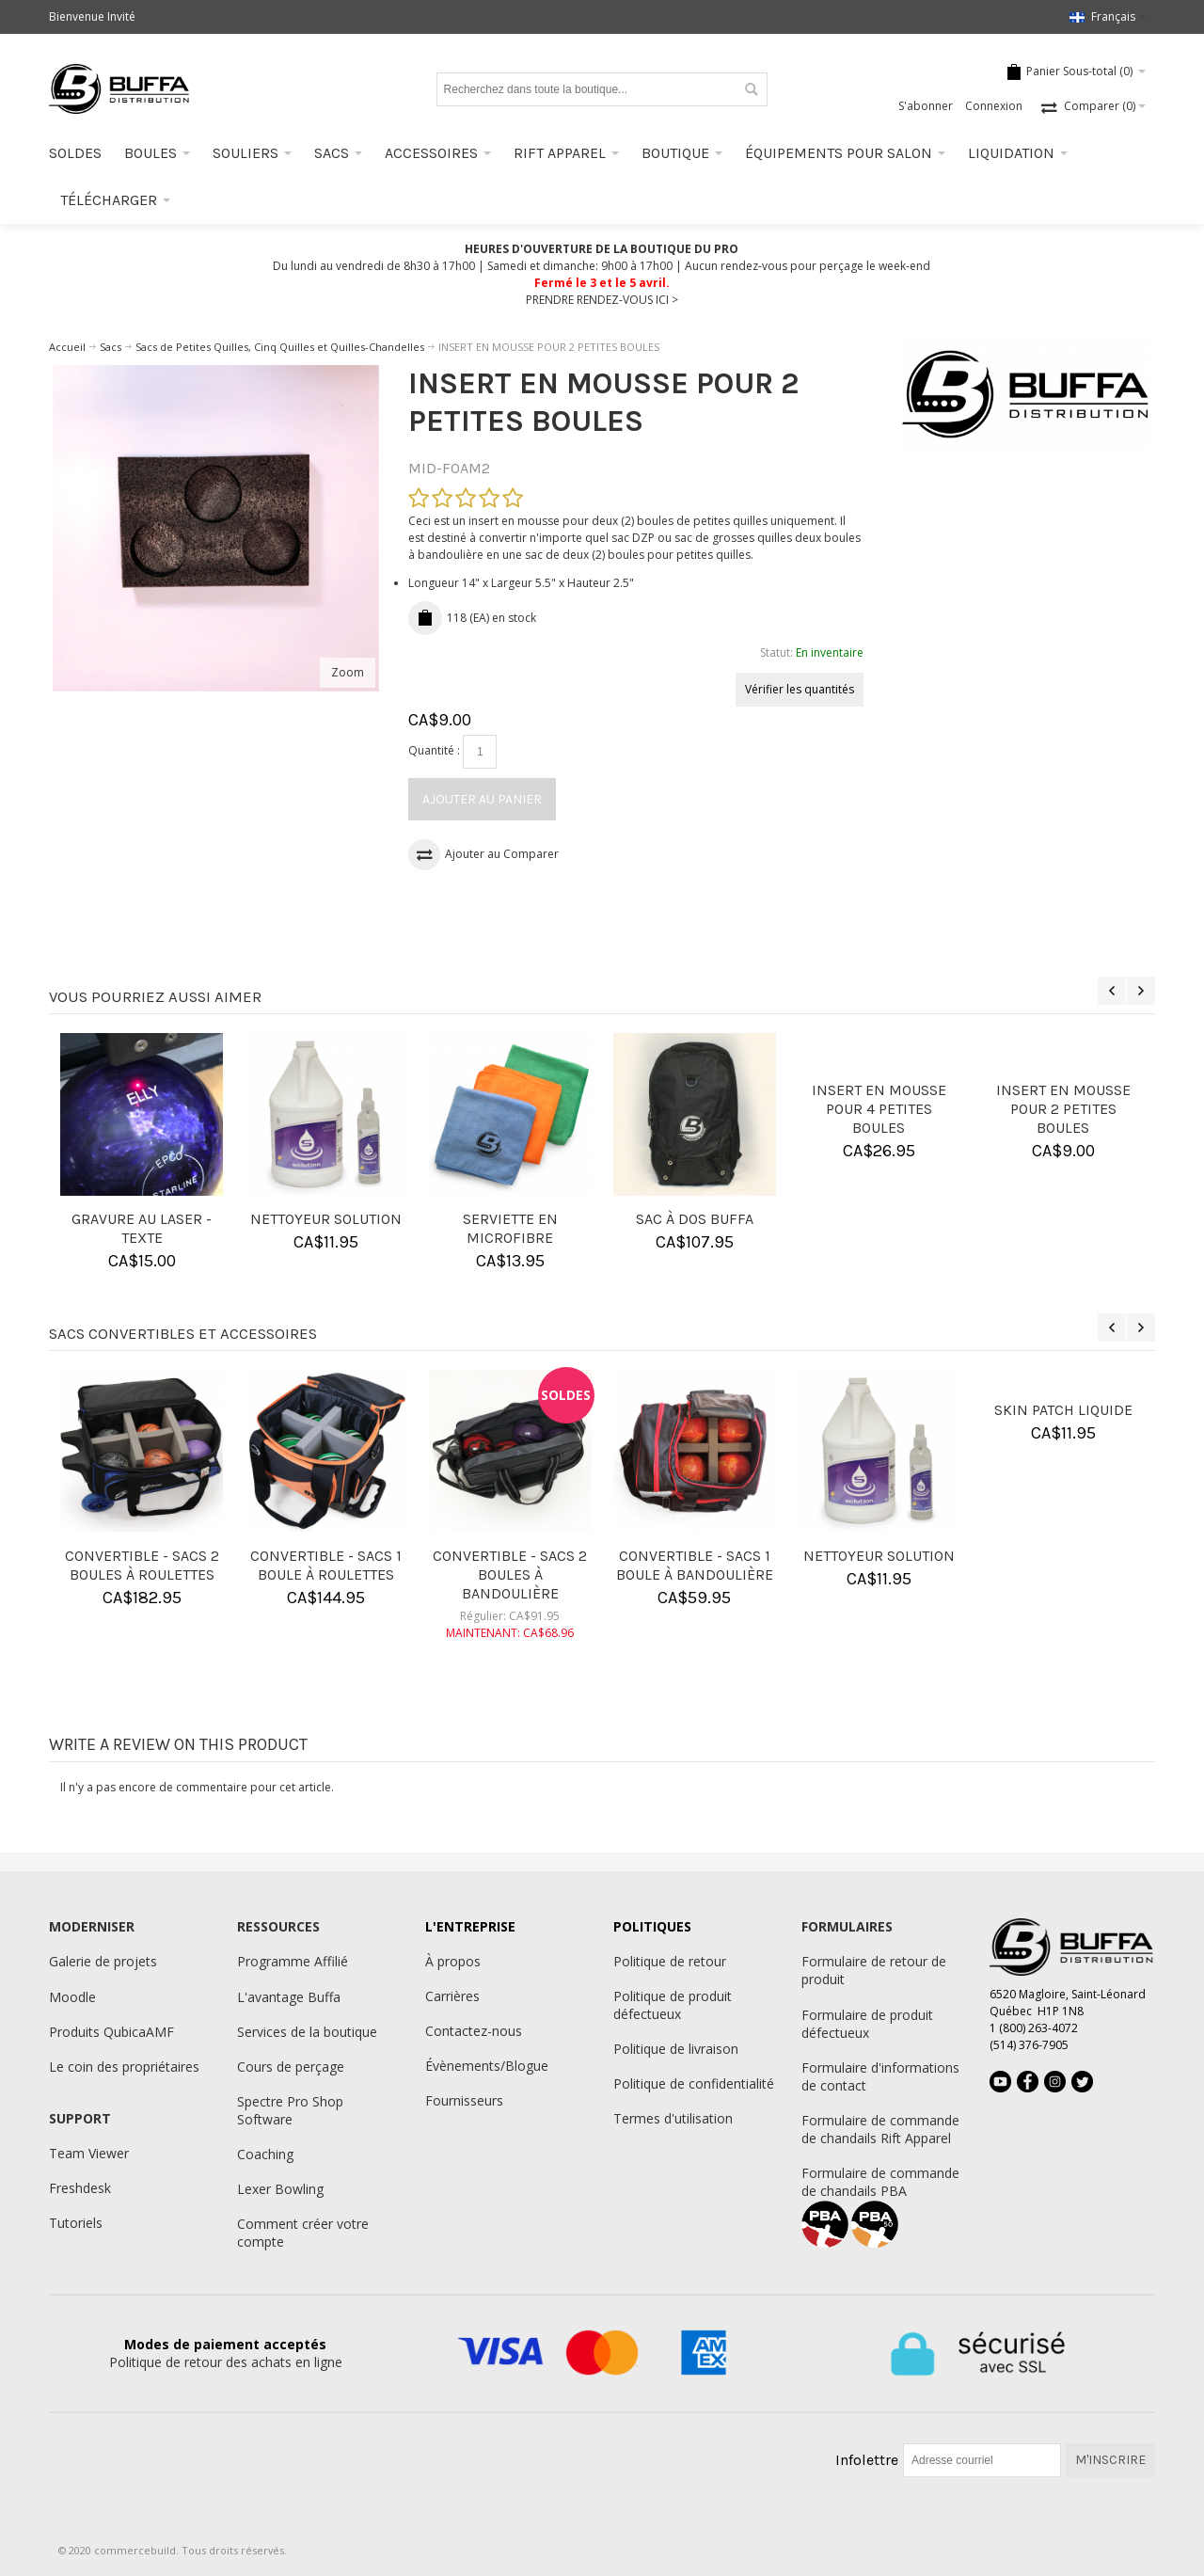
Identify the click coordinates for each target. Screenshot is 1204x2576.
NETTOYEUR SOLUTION (326, 1219)
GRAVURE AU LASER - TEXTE (141, 1228)
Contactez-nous (473, 2031)
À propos (453, 1961)
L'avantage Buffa (289, 1997)
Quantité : (434, 750)
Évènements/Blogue (486, 2066)
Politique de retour (669, 1961)
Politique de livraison (675, 2049)
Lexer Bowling (280, 2189)
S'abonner (925, 106)
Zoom (347, 672)
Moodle (72, 1997)
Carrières (452, 1996)
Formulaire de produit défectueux (867, 2024)
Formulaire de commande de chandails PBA (880, 2182)
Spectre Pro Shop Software (290, 2110)
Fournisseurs (464, 2100)
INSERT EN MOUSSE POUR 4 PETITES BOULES (879, 1109)
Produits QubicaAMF (111, 2032)
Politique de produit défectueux (672, 2005)
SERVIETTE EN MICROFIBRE (510, 1228)
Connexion (993, 106)
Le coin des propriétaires (124, 2066)
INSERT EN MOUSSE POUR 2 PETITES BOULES (1063, 1109)
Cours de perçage (290, 2066)
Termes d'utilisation (673, 2118)
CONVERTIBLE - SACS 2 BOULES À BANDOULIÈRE (510, 1574)
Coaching (265, 2154)
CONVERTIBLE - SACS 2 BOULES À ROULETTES (142, 1565)
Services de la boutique (307, 2032)
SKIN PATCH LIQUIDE (1063, 1410)
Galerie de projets (103, 1961)
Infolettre (866, 2460)
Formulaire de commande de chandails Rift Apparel (880, 2129)
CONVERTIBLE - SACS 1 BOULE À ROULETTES (326, 1565)
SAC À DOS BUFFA (694, 1219)
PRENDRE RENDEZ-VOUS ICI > (602, 300)
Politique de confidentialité (693, 2083)
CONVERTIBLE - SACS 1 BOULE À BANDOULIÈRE (694, 1565)
